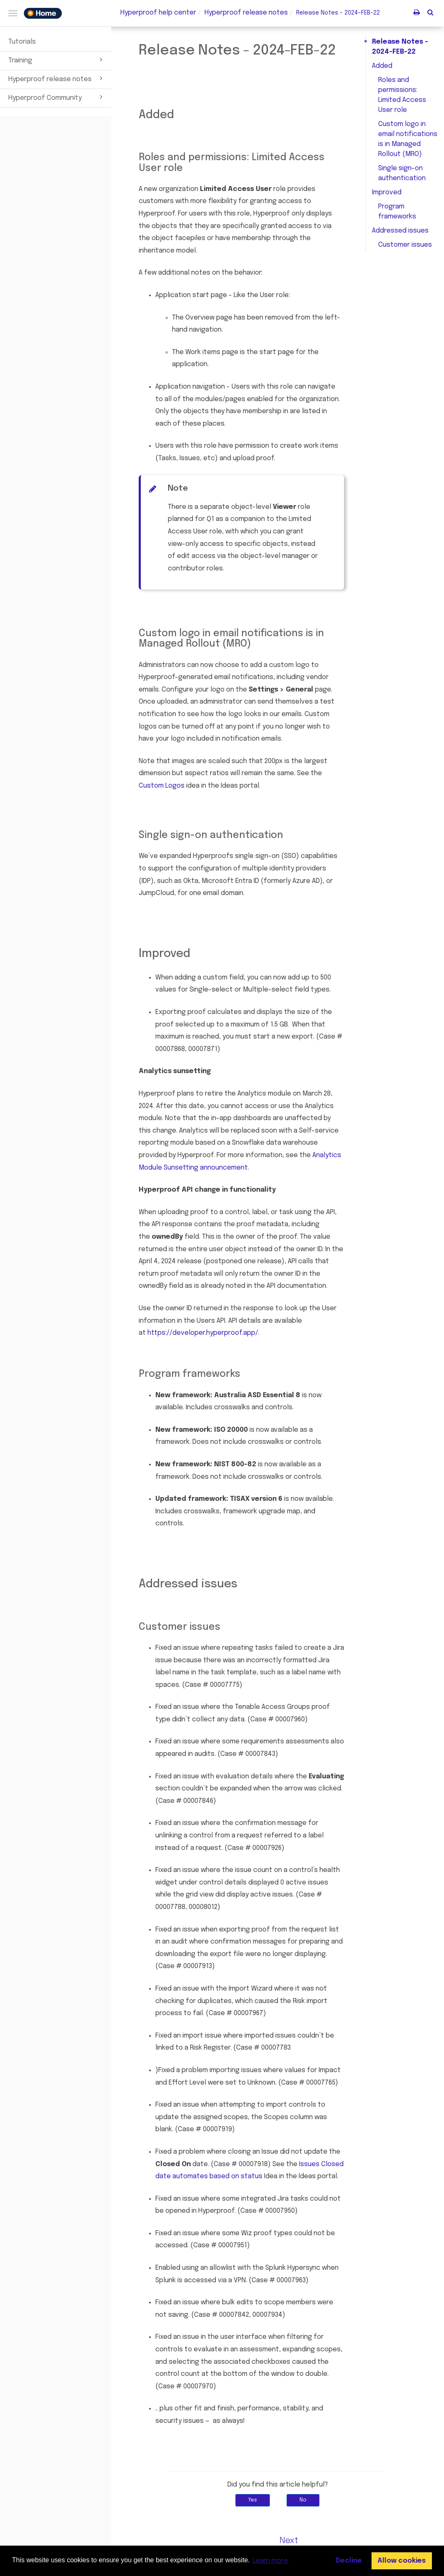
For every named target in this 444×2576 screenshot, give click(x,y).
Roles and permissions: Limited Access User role (402, 95)
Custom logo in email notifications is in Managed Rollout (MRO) (407, 139)
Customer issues (405, 244)
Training (56, 59)
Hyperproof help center (158, 12)
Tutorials (22, 41)
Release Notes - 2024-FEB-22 (400, 46)
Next (288, 2540)
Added (382, 65)
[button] (430, 12)
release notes (246, 12)
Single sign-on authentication (402, 173)
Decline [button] (349, 2560)
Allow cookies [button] (401, 2560)
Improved (387, 192)
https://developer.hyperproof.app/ (202, 1332)
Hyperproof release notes (56, 78)
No (303, 2500)
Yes (252, 2500)
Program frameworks (397, 211)
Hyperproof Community (56, 97)
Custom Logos (162, 785)
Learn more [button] (270, 2560)
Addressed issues (400, 230)
